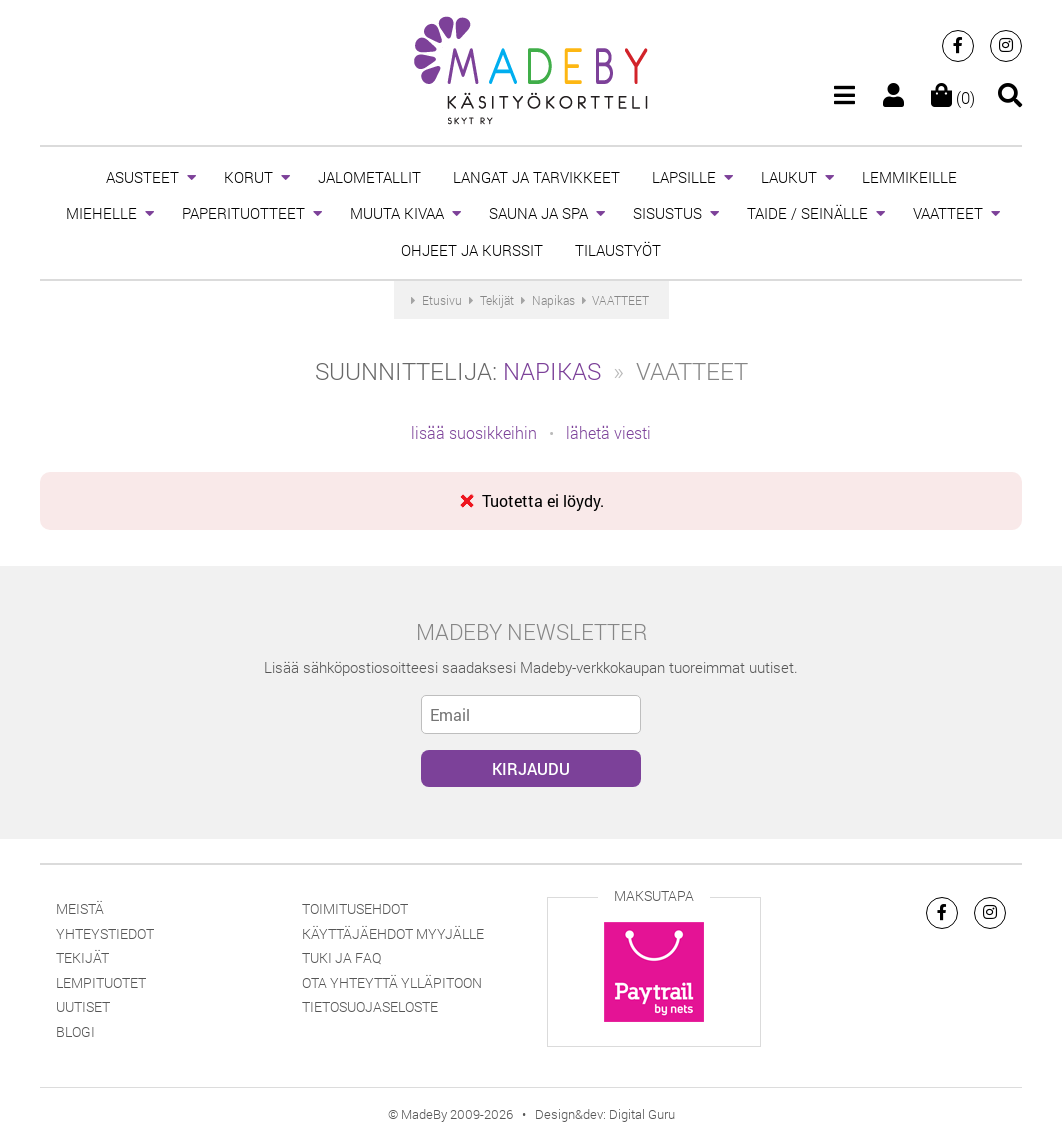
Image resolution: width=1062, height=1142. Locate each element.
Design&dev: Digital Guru (605, 1114)
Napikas (552, 371)
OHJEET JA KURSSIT (472, 250)
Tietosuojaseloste (370, 1006)
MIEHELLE (101, 213)
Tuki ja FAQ (341, 957)
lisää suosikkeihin (474, 432)
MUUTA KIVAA (397, 213)
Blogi (75, 1031)
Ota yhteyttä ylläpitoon (392, 982)
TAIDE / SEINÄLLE (807, 213)
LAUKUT (789, 177)
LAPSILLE (684, 177)
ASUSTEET (142, 177)
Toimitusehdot (355, 908)
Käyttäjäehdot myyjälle (393, 933)
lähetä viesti (608, 432)
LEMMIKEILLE (909, 177)
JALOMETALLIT (369, 177)
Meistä (80, 908)
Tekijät (82, 957)
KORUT (248, 177)
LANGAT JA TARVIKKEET (536, 177)
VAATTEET (948, 213)
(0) (953, 97)
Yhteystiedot (105, 933)
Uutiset (83, 1006)
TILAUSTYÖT (618, 250)
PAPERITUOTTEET (243, 213)
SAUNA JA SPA (538, 213)
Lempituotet (101, 982)
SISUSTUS (667, 213)
